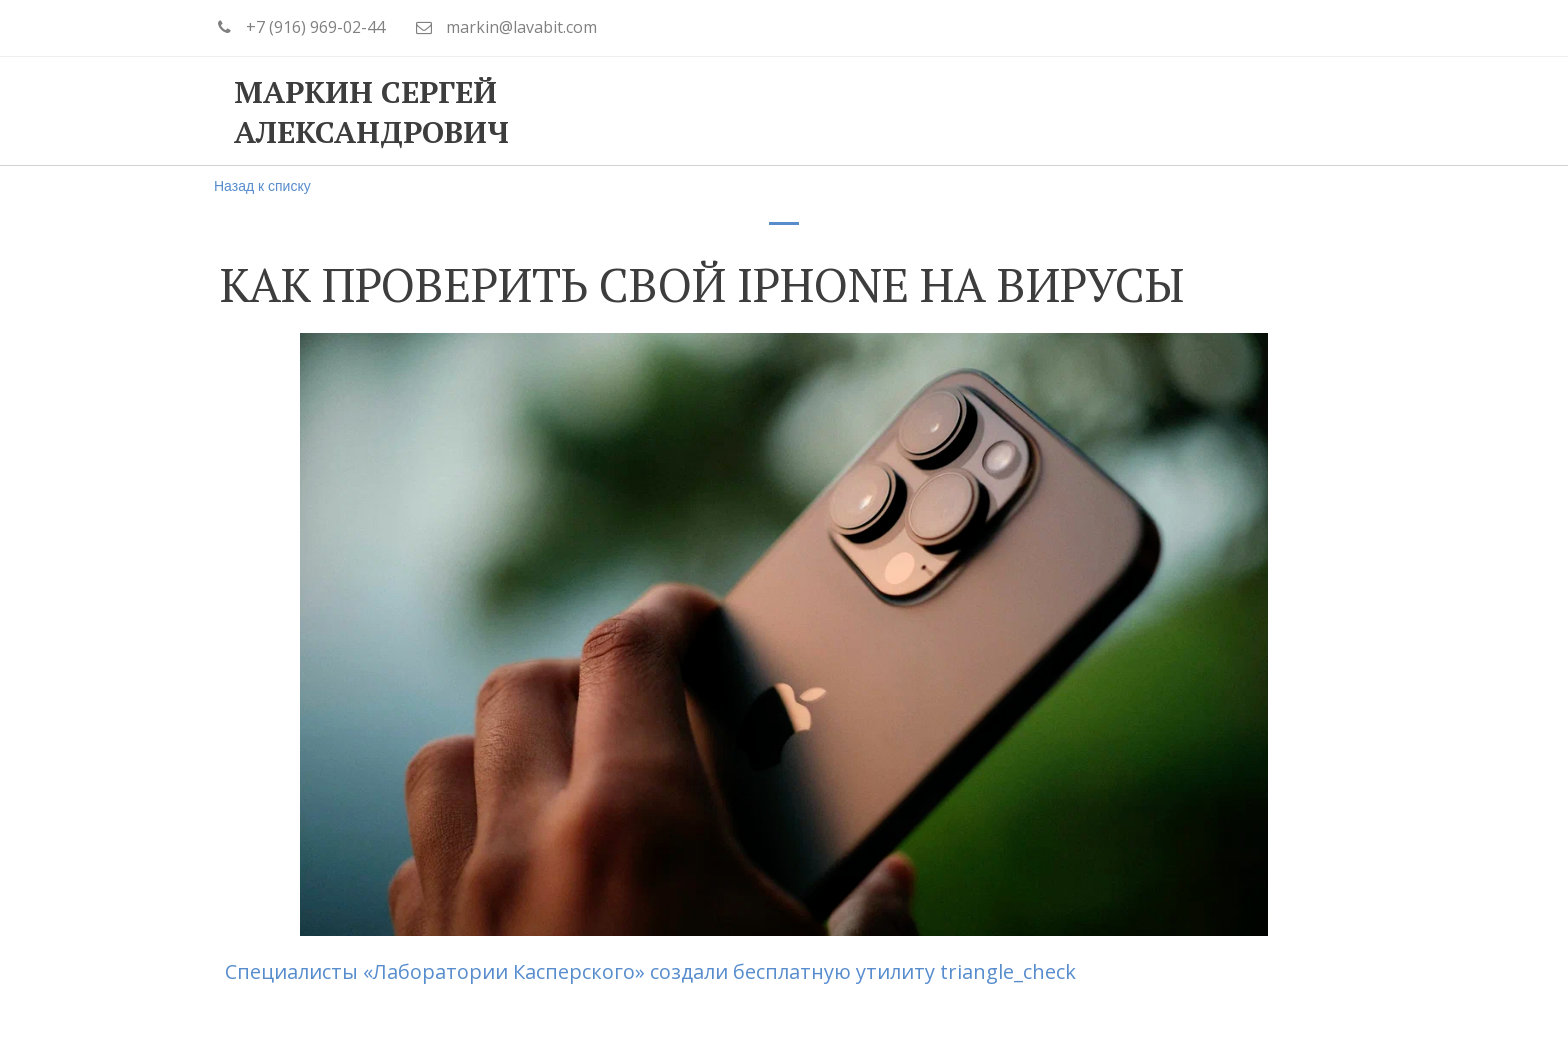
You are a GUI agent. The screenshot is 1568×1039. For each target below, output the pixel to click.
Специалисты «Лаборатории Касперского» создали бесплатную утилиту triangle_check (648, 971)
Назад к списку (262, 186)
